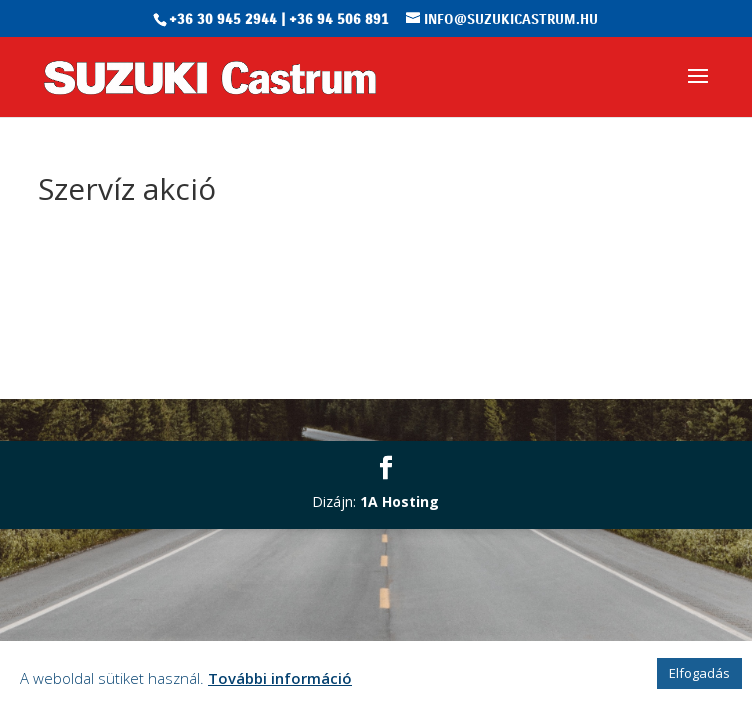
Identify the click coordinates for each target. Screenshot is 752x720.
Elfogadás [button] (699, 673)
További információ (280, 678)
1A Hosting (399, 501)
